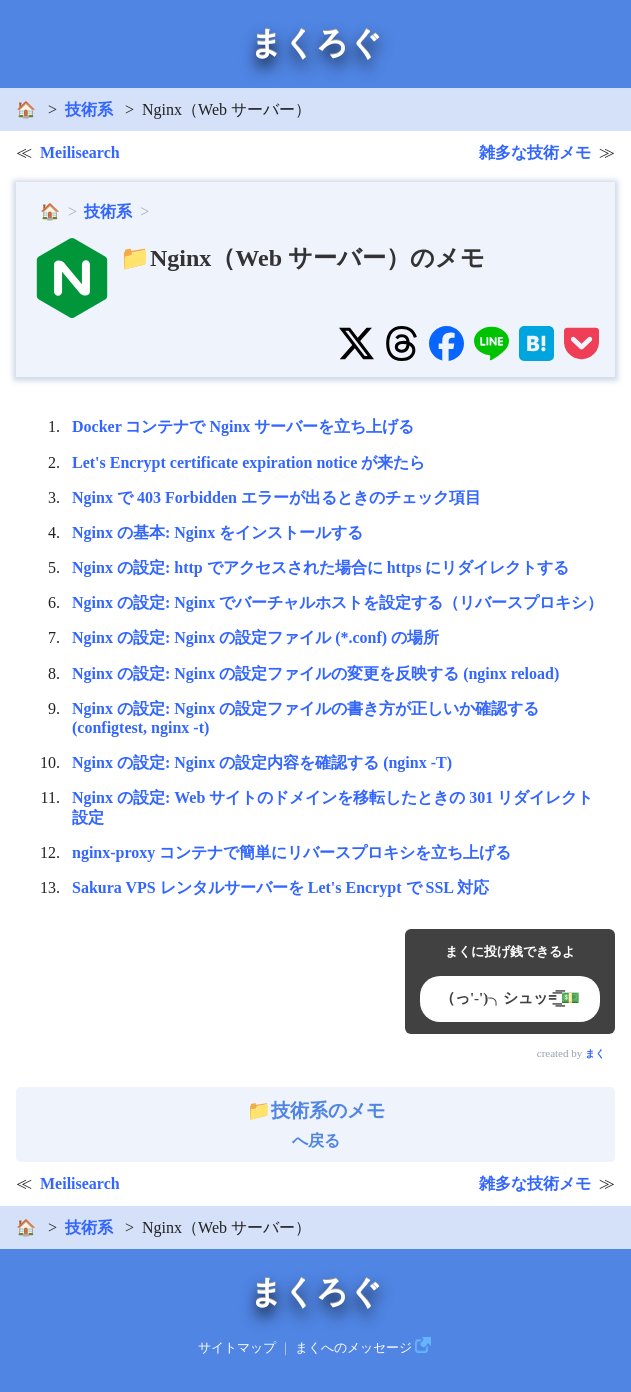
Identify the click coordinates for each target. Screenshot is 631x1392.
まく (595, 1053)
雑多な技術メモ (535, 152)
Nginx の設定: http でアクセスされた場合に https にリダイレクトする (320, 567)
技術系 (89, 109)
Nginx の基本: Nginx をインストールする (217, 532)
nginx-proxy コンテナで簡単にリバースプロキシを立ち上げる (291, 852)
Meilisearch (80, 152)
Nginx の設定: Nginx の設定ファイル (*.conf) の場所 (255, 637)
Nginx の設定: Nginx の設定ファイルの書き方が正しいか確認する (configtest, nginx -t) (305, 718)
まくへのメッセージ (353, 1348)
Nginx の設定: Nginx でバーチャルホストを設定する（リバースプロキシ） (337, 602)
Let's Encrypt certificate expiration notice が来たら (248, 462)
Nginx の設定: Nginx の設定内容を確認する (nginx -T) (262, 762)
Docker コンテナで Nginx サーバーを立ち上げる (243, 426)
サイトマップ (237, 1348)
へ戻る (316, 1125)
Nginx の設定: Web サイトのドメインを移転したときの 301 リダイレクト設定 (332, 807)
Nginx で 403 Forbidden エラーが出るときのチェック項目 (276, 497)
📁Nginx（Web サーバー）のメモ (302, 258)
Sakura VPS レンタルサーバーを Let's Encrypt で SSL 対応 (280, 887)
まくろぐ (316, 43)
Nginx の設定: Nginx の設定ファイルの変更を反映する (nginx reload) (315, 673)
